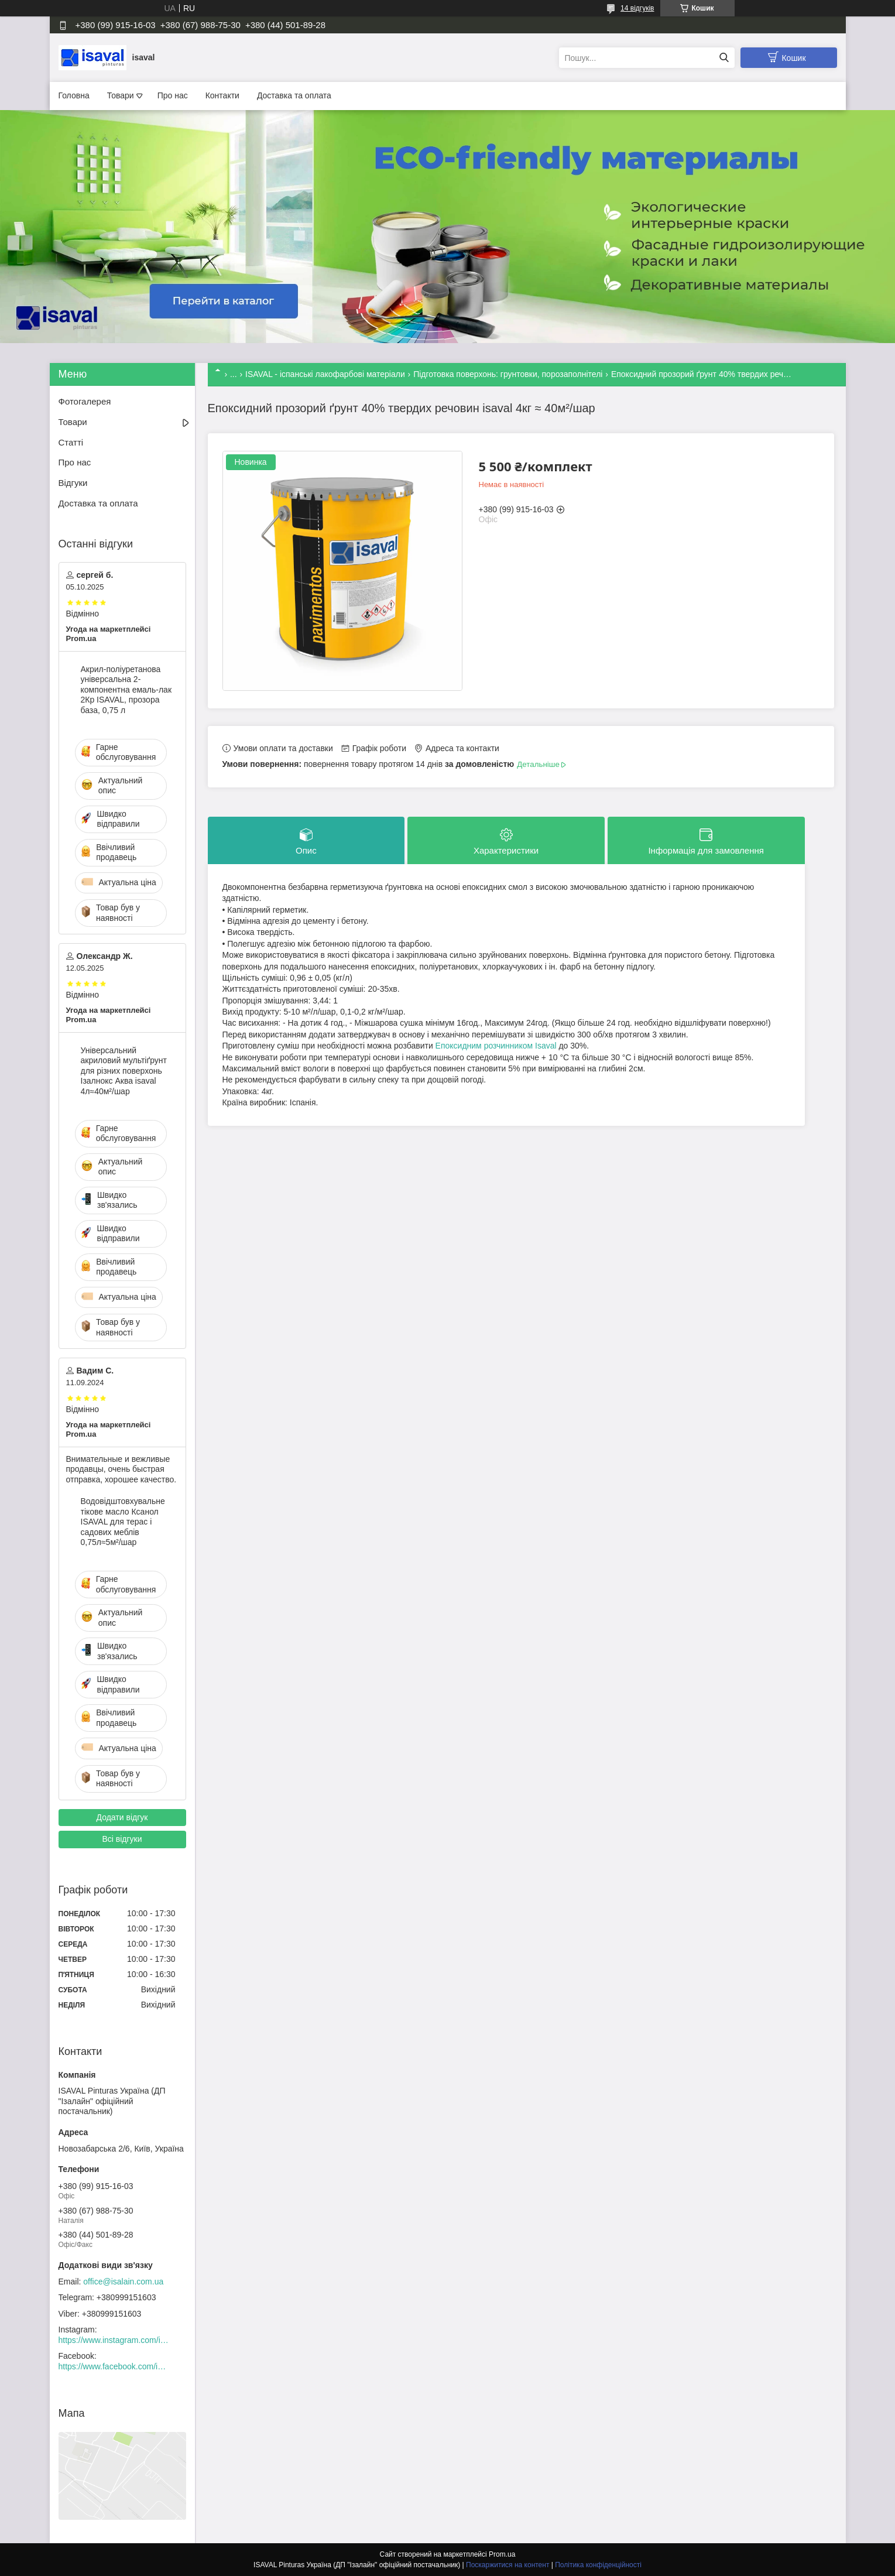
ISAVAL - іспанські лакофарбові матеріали (325, 374)
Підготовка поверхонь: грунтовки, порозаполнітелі (507, 374)
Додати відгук (122, 1817)
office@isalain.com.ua (123, 2281)
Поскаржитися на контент (507, 2565)
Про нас (172, 95)
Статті (71, 442)
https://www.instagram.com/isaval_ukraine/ (114, 2340)
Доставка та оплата (294, 95)
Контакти (222, 95)
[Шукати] (724, 57)
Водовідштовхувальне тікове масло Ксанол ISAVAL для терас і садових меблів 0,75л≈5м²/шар (123, 1521)
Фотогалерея (85, 401)
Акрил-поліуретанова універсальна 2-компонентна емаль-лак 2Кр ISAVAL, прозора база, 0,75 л (126, 689)
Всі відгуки (122, 1839)
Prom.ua (502, 2554)
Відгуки (73, 483)
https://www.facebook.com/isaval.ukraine (114, 2366)
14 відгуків (637, 8)
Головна (74, 95)
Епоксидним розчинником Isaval (496, 1045)
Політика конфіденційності (598, 2565)
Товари (120, 95)
